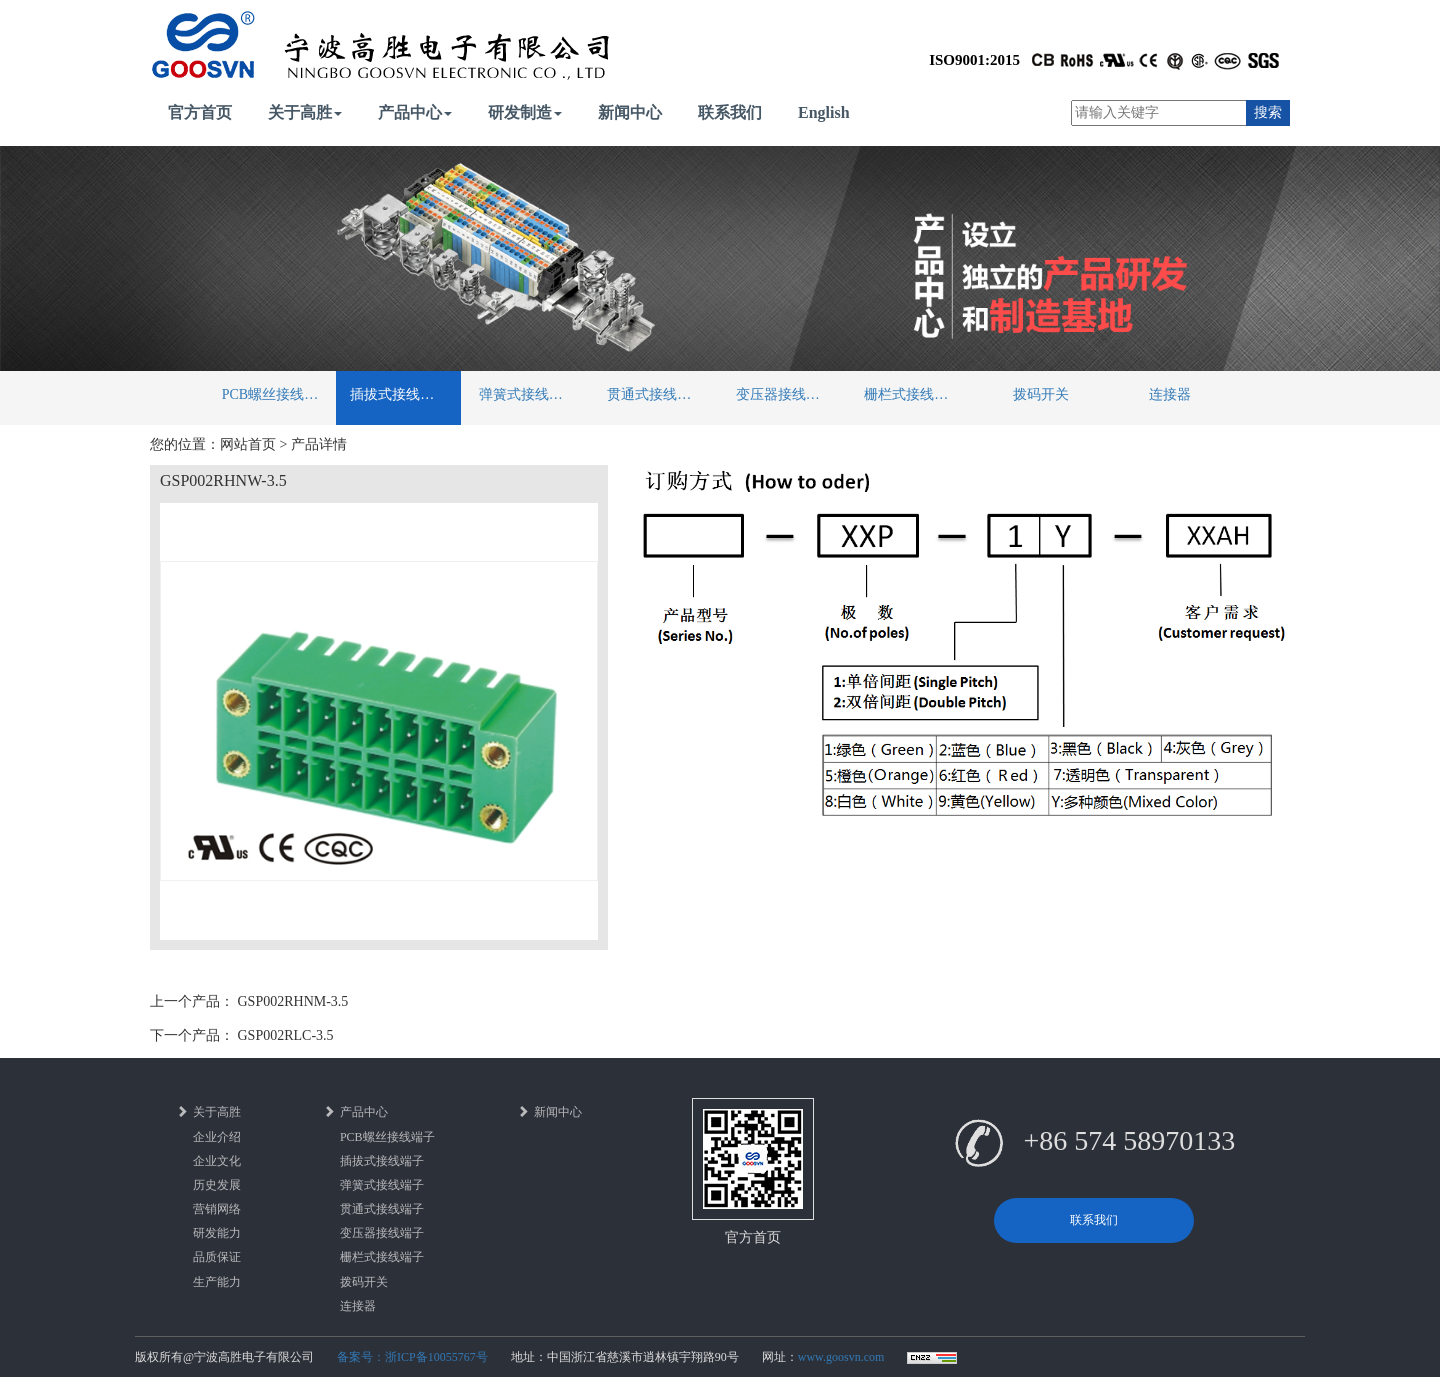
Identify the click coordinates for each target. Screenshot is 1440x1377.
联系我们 (730, 112)
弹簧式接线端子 (528, 394)
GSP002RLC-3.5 (286, 1035)
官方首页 (200, 112)
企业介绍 (217, 1137)
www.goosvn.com (841, 1357)
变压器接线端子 (785, 394)
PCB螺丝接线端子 (277, 394)
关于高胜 (305, 112)
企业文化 (217, 1161)
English (824, 112)
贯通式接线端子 (656, 394)
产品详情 (319, 444)
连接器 (1170, 394)
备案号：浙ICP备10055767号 (412, 1357)
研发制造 (525, 112)
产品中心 (415, 112)
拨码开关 (1041, 394)
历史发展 (217, 1185)
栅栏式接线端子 (913, 394)
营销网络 (217, 1209)
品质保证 (217, 1257)
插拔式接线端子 (399, 394)
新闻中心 (630, 112)
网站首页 (248, 444)
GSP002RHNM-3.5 (293, 1001)
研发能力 (217, 1233)
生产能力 (217, 1282)
